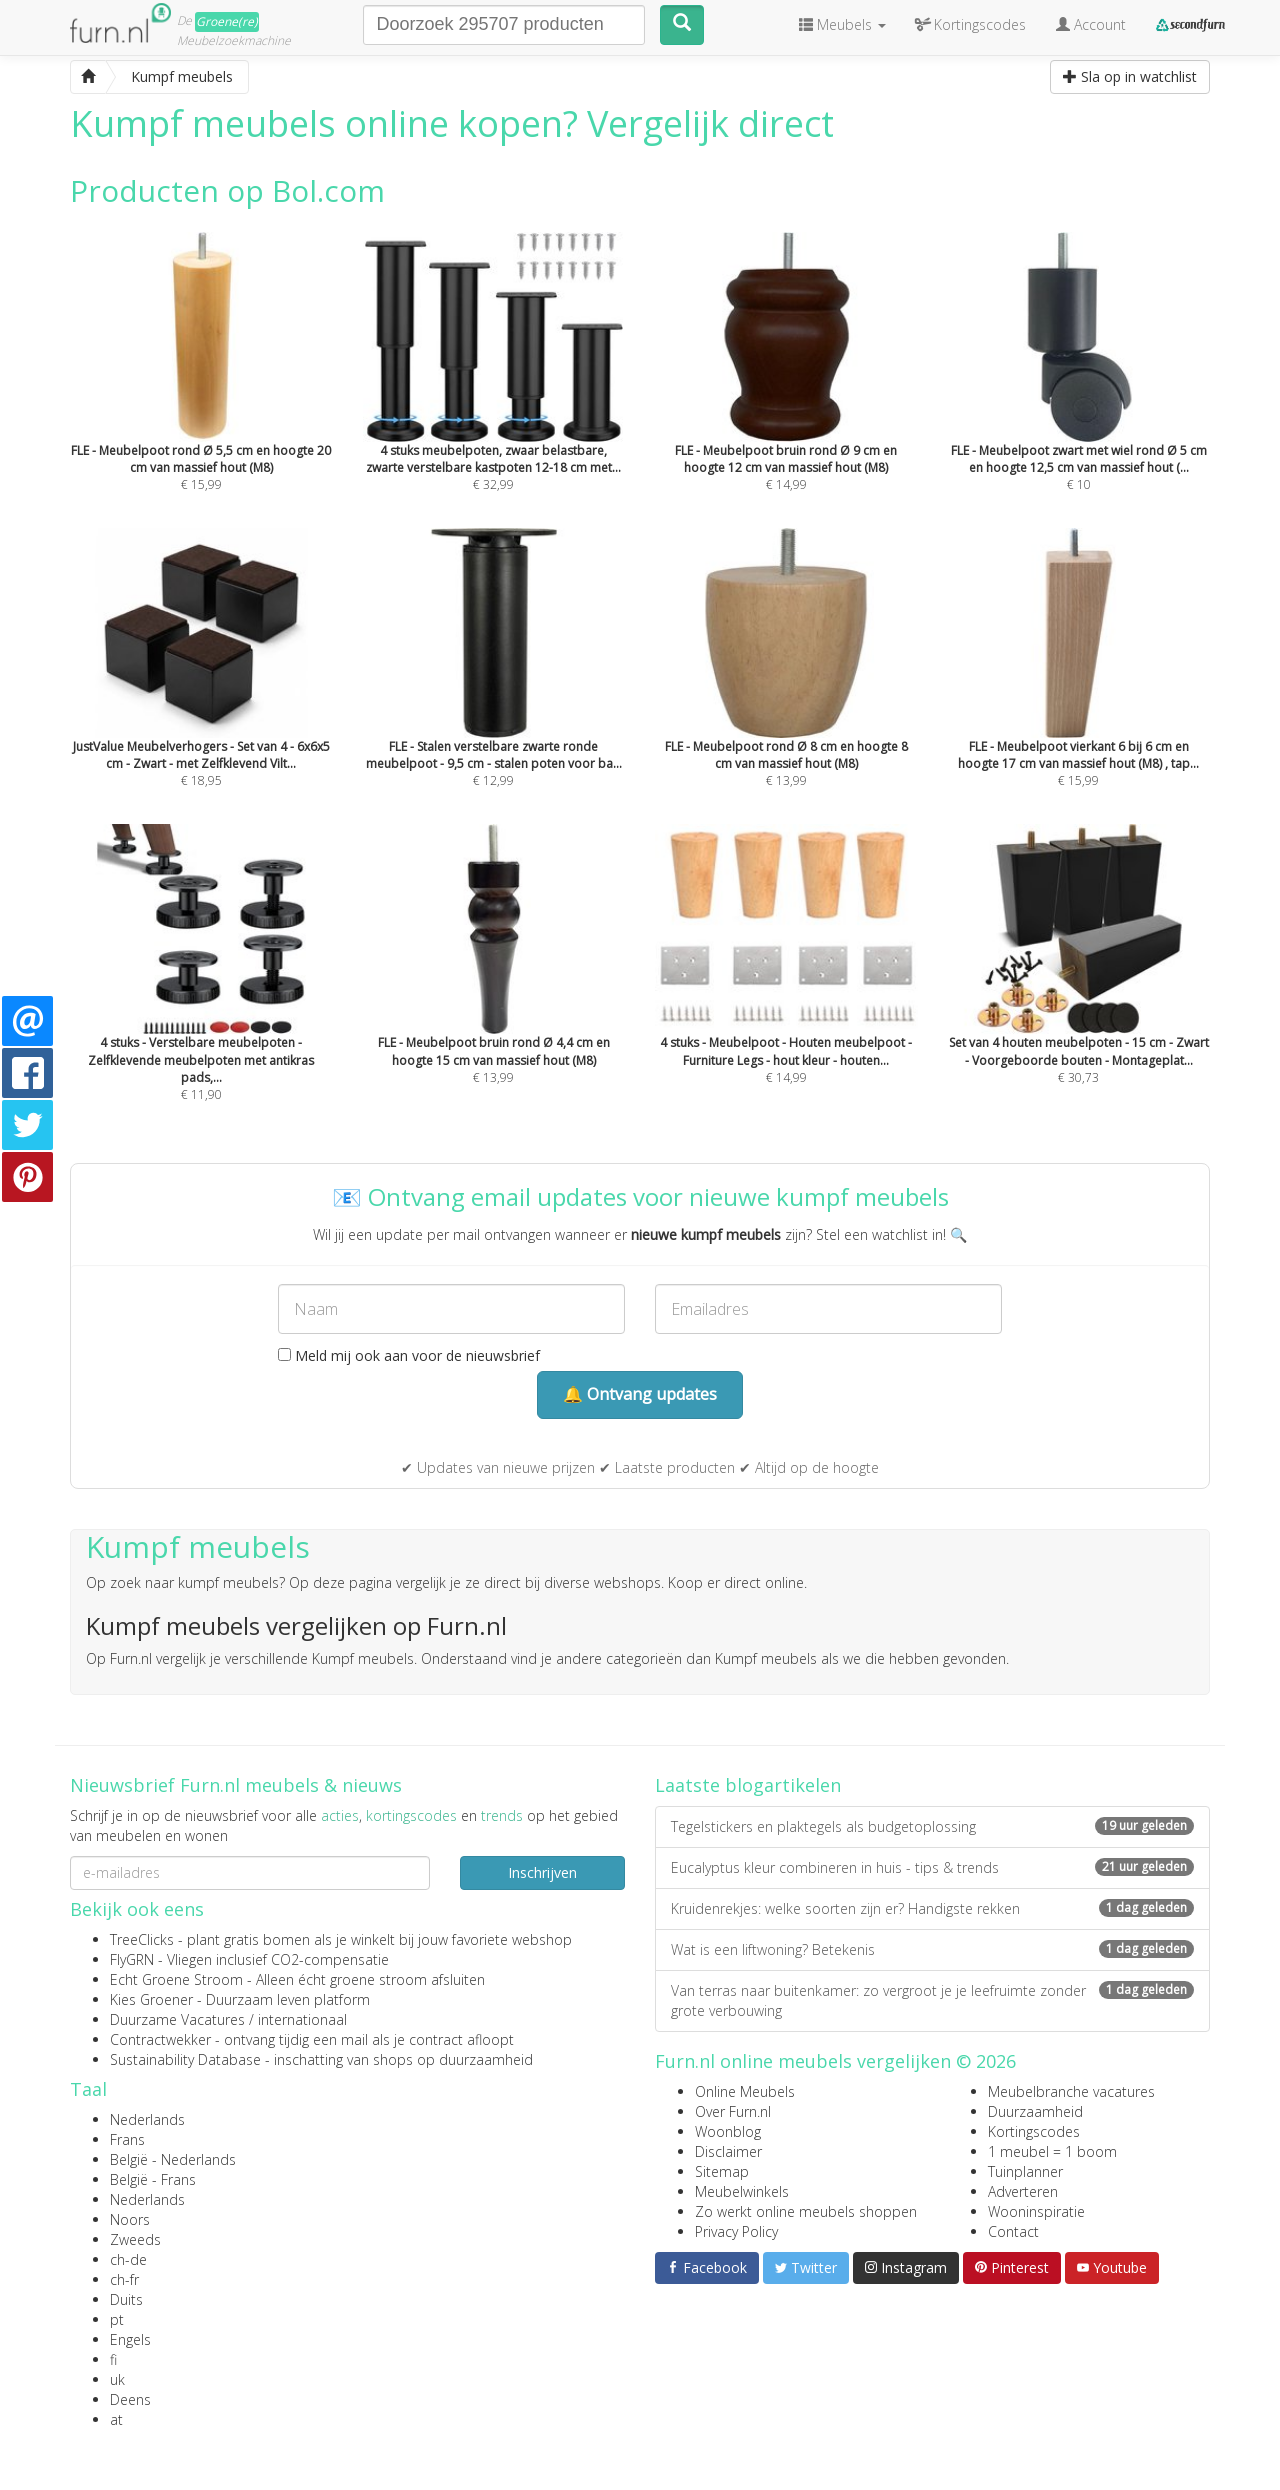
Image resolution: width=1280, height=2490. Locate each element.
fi (113, 2359)
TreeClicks (142, 1939)
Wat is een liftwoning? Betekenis (932, 1949)
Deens (130, 2399)
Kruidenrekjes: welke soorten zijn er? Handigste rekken (932, 1908)
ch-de (128, 2259)
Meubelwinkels (742, 2191)
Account (1091, 24)
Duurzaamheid (1035, 2111)
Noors (130, 2219)
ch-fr (124, 2279)
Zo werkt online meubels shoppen (806, 2211)
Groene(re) (227, 21)
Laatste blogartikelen (748, 1785)
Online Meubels (745, 2091)
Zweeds (135, 2239)
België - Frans (153, 2179)
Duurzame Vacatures (177, 2019)
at (116, 2419)
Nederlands (147, 2119)
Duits (126, 2299)
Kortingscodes (1034, 2131)
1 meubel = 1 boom (1052, 2151)
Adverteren (1023, 2191)
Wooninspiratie (1036, 2211)
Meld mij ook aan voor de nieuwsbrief (409, 1355)
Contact (1013, 2231)
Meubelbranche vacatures (1071, 2091)
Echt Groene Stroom (176, 1979)
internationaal (302, 2019)
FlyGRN (132, 1959)
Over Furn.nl (733, 2111)
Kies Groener (151, 1999)
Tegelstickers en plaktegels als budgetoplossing (932, 1826)
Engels (130, 2339)
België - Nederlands (173, 2159)
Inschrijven (542, 1872)
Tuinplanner (1025, 2171)
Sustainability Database (185, 2059)
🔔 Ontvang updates (640, 1394)
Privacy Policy (736, 2231)
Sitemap (722, 2171)
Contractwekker (160, 2039)
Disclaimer (728, 2151)
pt (117, 2319)
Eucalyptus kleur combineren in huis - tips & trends (932, 1867)
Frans (127, 2139)
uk (117, 2379)
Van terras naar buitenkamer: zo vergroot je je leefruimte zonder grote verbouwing (932, 2000)
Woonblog (728, 2131)
